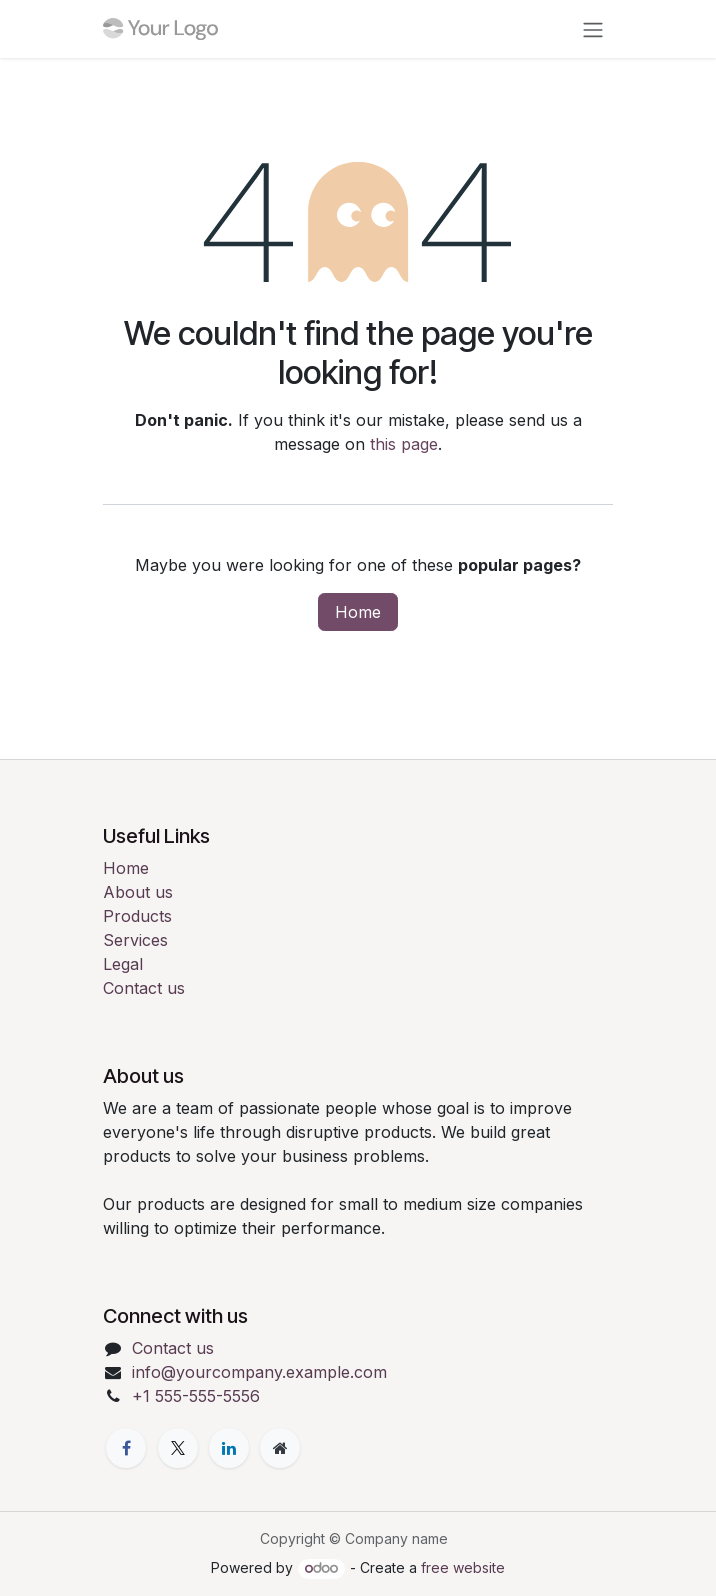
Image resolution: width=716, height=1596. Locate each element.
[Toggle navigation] (593, 29)
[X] (178, 1448)
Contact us (144, 988)
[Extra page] (280, 1448)
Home (358, 612)
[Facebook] (126, 1448)
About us (138, 892)
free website (463, 1567)
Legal (123, 964)
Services (135, 940)
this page (404, 444)
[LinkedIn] (229, 1448)
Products (137, 916)
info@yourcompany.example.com (259, 1372)
